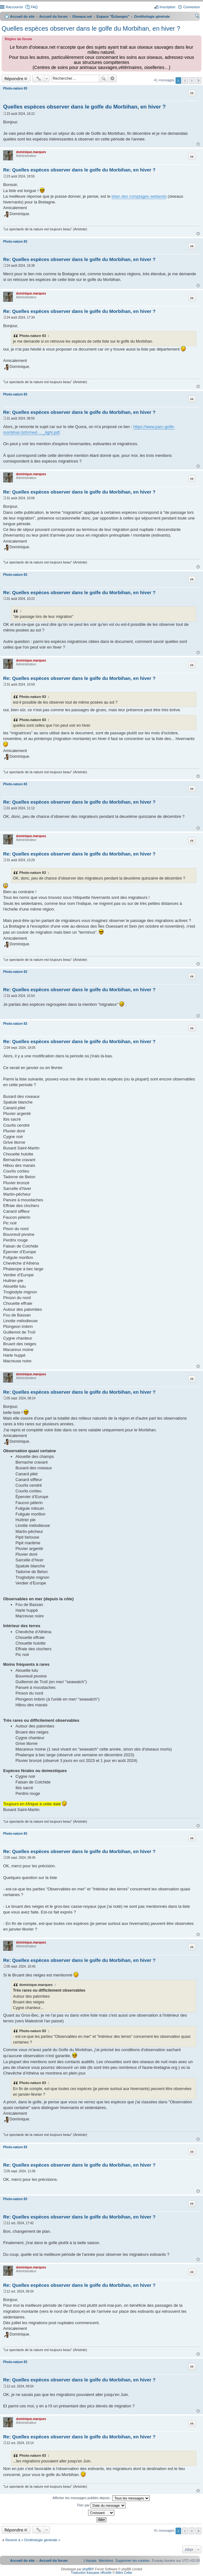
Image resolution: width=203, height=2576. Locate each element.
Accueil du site (22, 16)
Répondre (13, 78)
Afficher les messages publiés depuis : (101, 2498)
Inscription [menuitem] (167, 7)
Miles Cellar (124, 2572)
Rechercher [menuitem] (197, 17)
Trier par (101, 2505)
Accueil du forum (53, 16)
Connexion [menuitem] (191, 7)
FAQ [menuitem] (34, 7)
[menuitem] (133, 2560)
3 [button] (192, 80)
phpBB (87, 2569)
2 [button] (185, 80)
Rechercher (103, 78)
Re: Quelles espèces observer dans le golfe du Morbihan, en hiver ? (79, 169)
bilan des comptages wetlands (138, 196)
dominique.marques (31, 152)
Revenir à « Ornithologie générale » (32, 2540)
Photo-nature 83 (15, 88)
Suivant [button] (198, 80)
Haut (198, 144)
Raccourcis (14, 7)
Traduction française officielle (91, 2572)
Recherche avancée (112, 78)
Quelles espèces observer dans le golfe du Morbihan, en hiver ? (91, 28)
